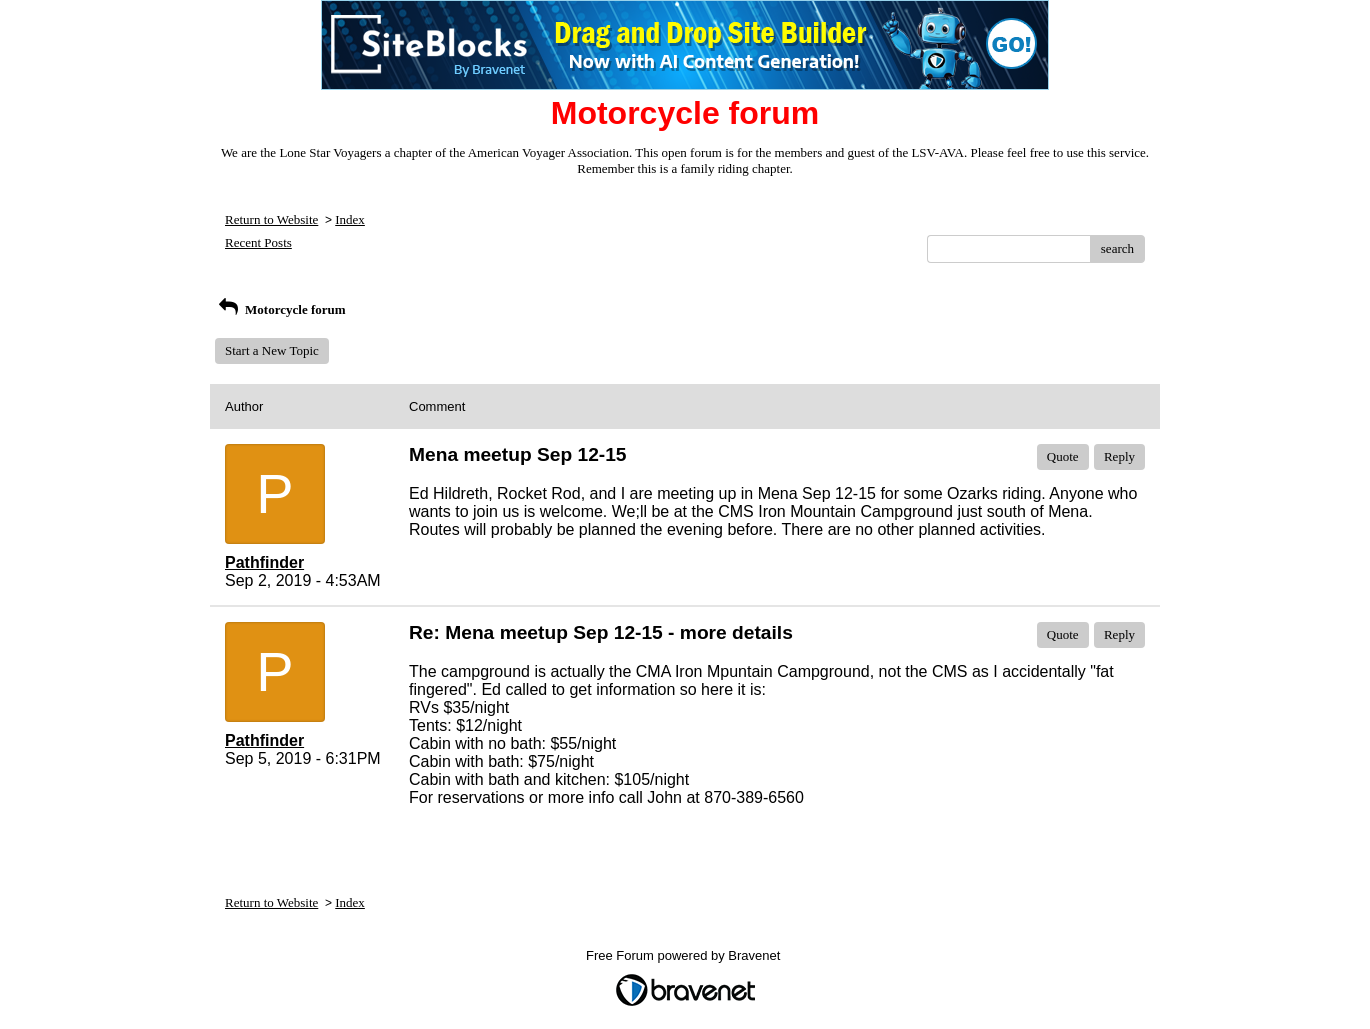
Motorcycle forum (280, 309)
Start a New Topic (272, 350)
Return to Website (271, 219)
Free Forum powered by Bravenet (685, 955)
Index (350, 219)
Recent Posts (258, 242)
